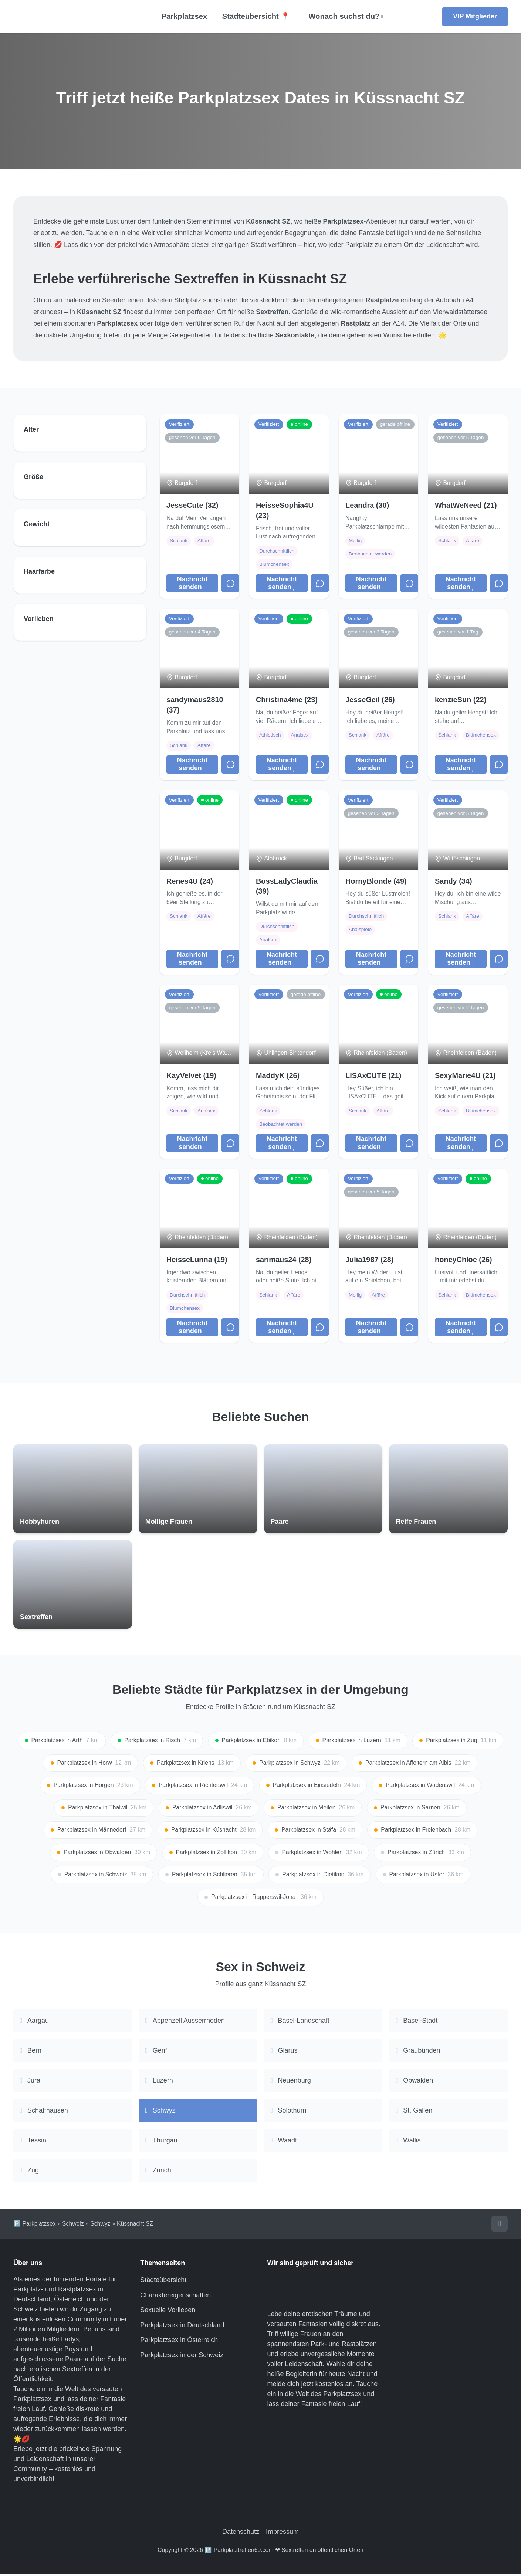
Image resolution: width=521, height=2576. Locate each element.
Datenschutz (240, 2533)
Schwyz (100, 2225)
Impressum (282, 2533)
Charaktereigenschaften (175, 2297)
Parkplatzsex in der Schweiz (181, 2357)
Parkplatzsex (184, 16)
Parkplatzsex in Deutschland (182, 2327)
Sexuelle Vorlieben (167, 2311)
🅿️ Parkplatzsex (34, 2225)
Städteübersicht (163, 2282)
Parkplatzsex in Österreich (179, 2341)
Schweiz (73, 2225)
